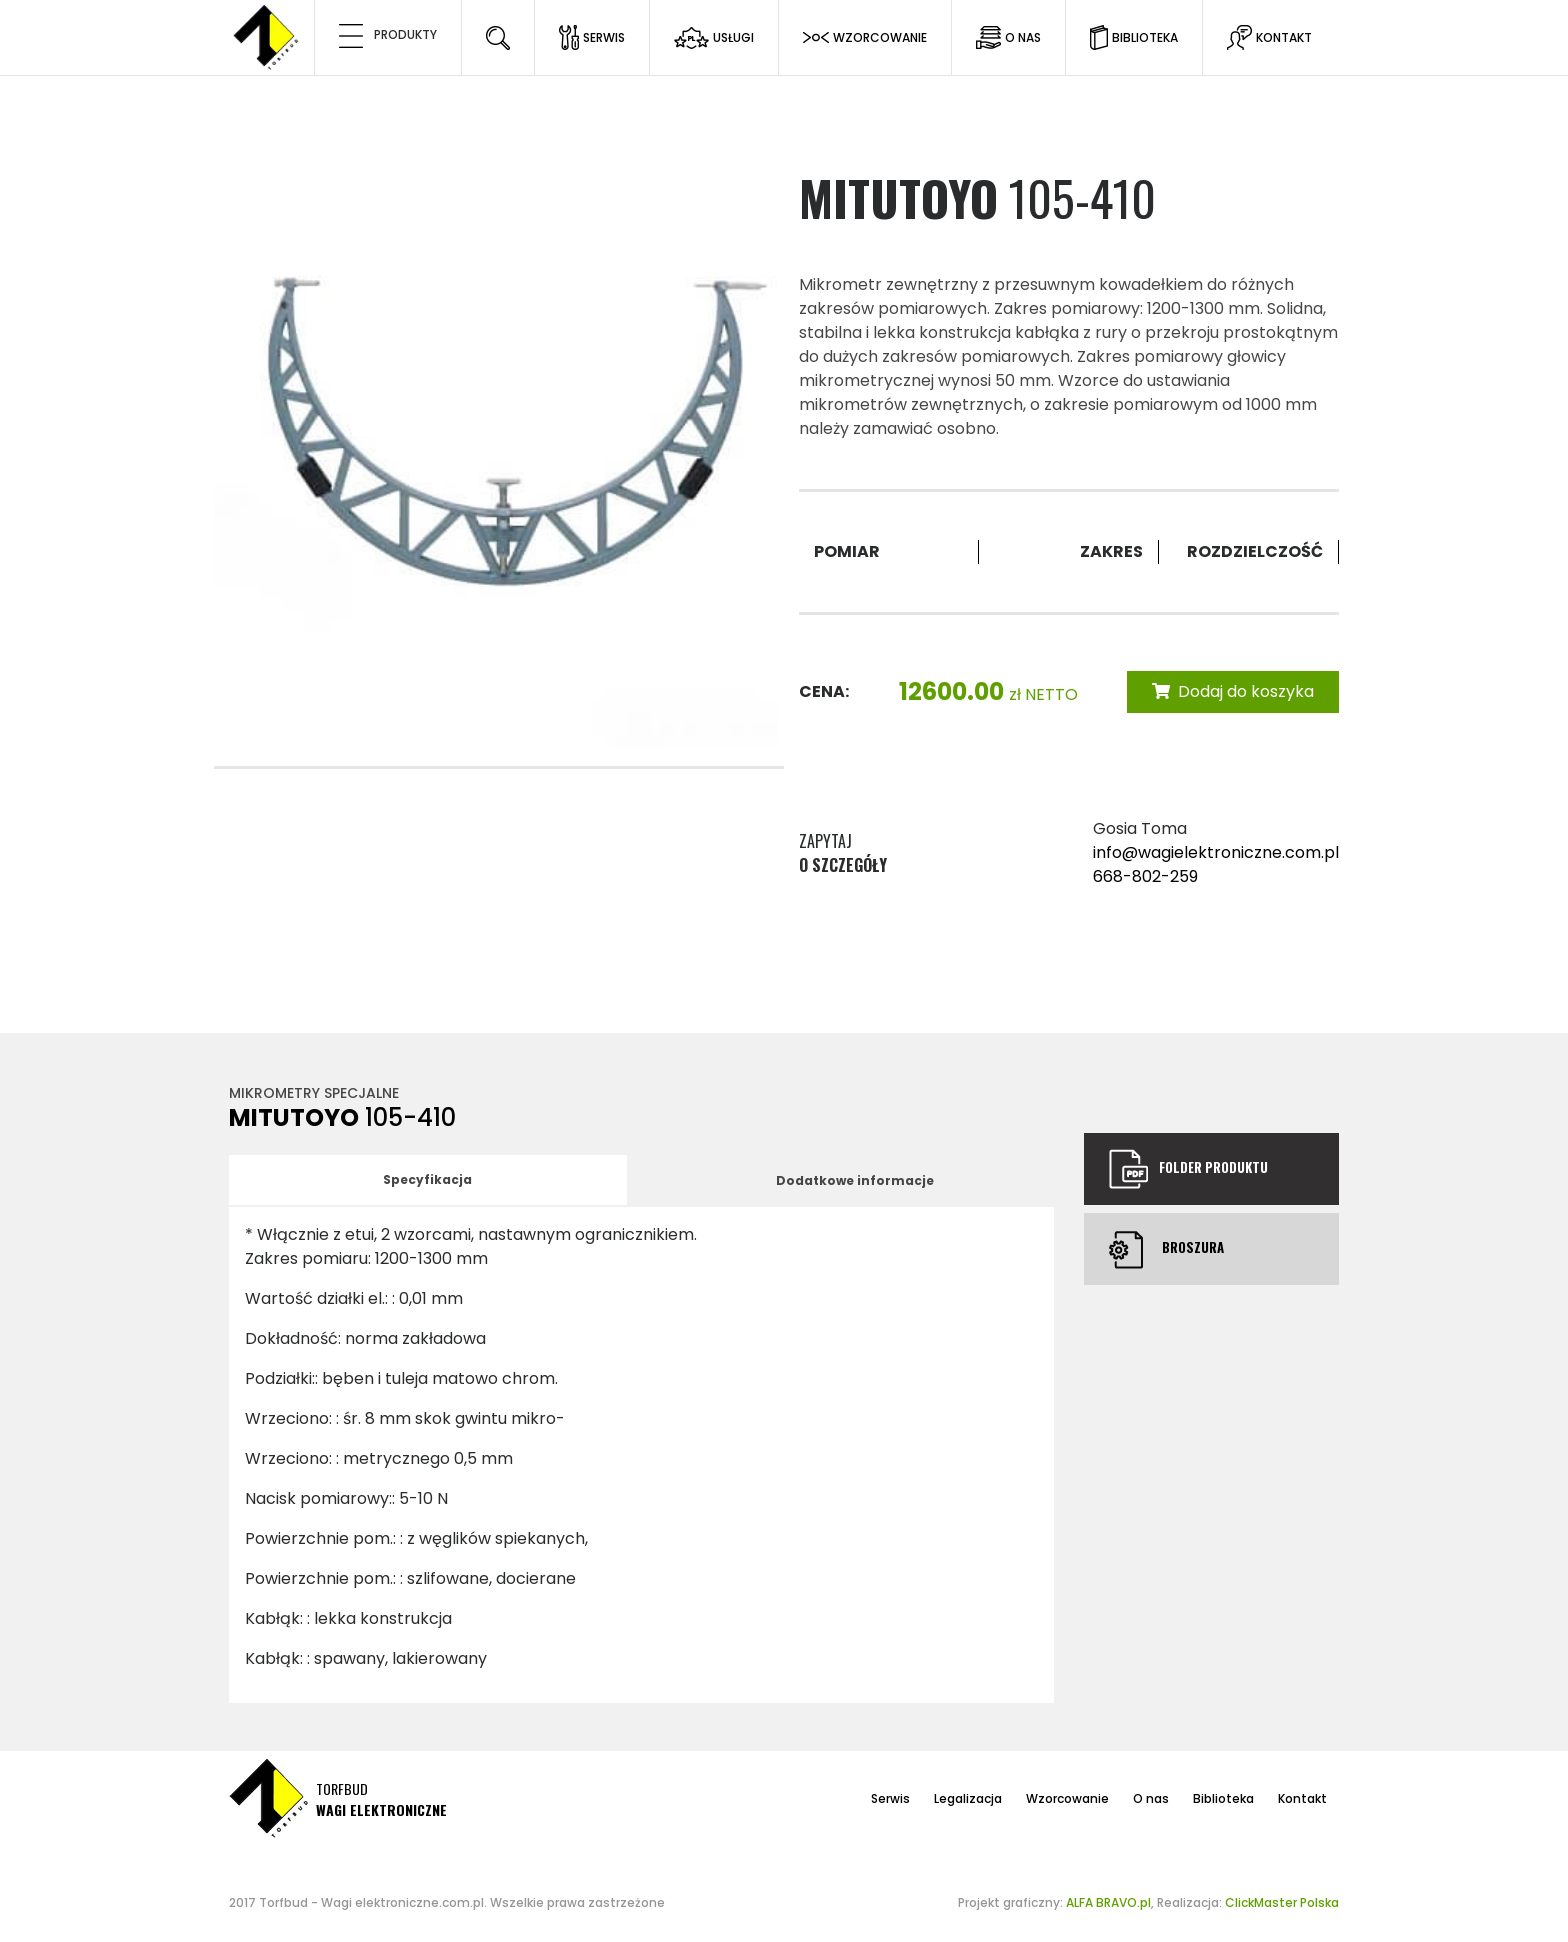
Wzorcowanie (1067, 1798)
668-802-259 (1145, 876)
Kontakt (1302, 1798)
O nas (1151, 1798)
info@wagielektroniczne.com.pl (1216, 852)
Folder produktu (1188, 1169)
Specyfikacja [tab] (427, 1179)
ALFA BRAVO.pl (1108, 1902)
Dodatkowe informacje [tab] (855, 1180)
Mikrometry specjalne (314, 1093)
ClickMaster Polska (1282, 1902)
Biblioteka (1223, 1798)
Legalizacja (968, 1798)
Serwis (890, 1798)
